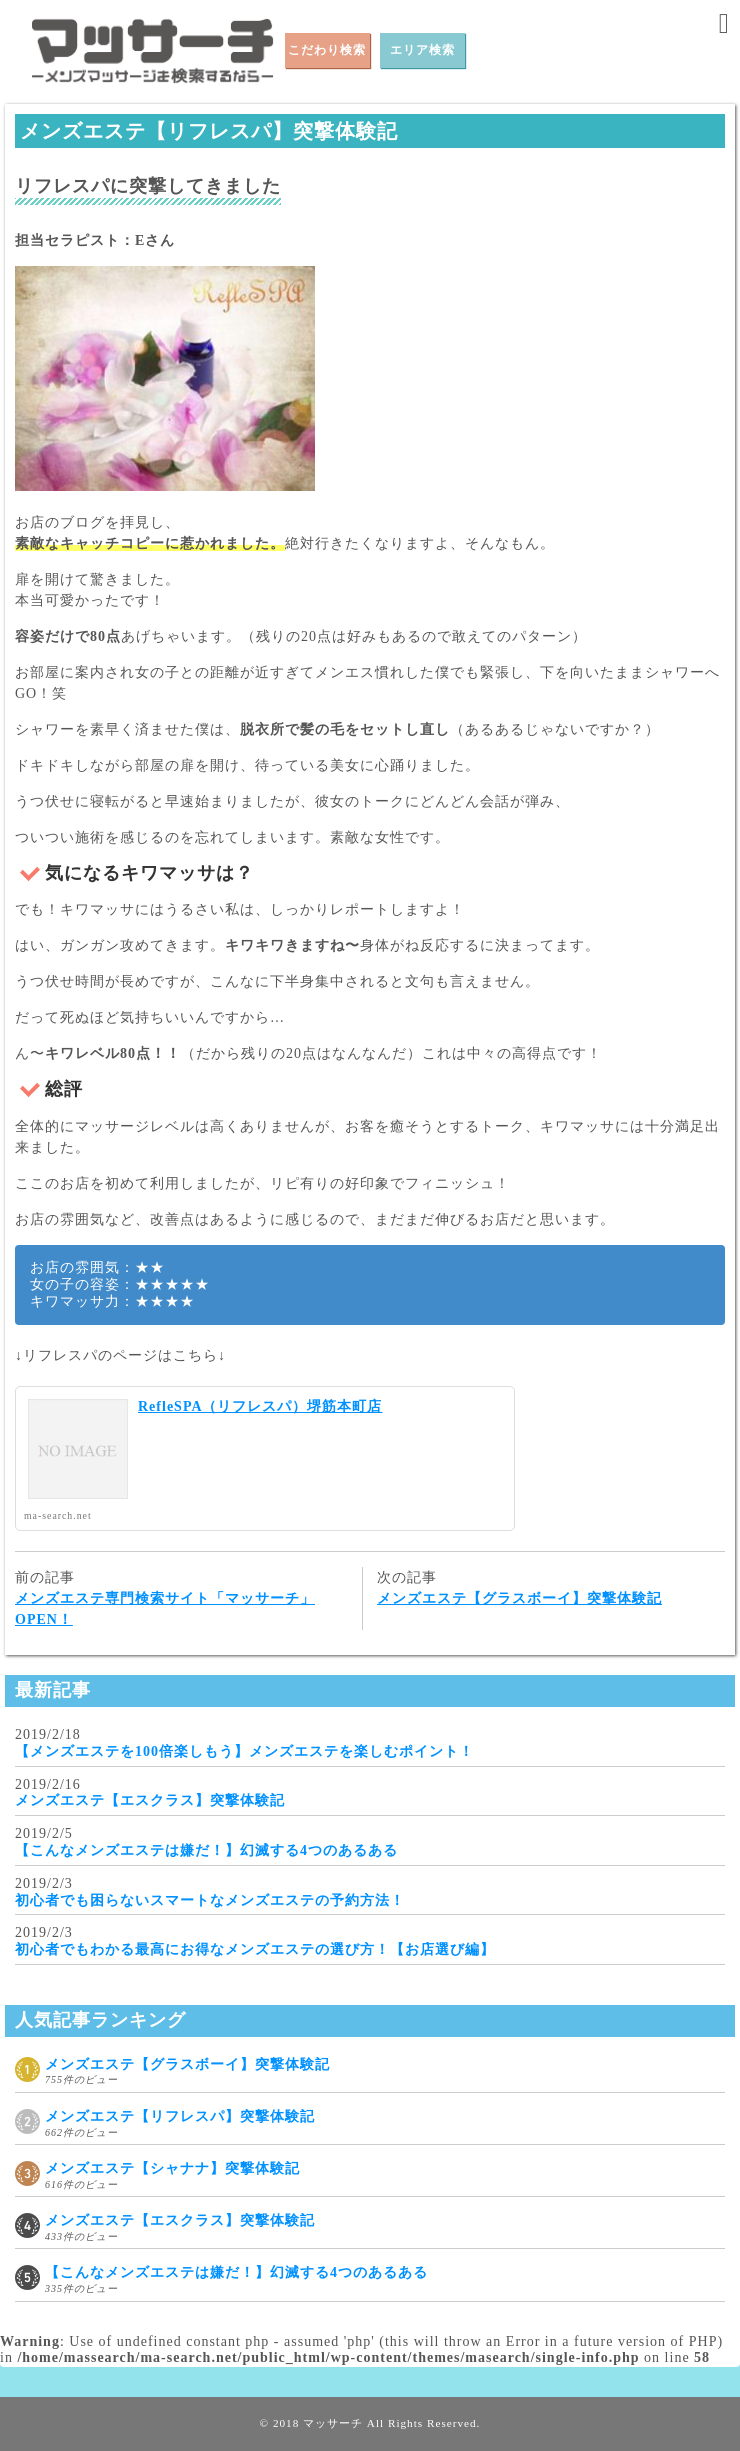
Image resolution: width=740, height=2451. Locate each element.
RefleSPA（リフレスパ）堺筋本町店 (260, 1406)
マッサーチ (333, 2423)
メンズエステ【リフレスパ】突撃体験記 (180, 2116)
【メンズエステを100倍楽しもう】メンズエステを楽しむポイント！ (244, 1751)
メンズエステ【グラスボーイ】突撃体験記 (519, 1598)
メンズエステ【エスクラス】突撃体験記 (150, 1800)
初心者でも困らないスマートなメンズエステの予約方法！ (210, 1900)
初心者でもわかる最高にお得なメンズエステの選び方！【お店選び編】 (255, 1949)
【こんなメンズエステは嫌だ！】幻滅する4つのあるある (206, 1850)
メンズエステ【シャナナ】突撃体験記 (172, 2168)
